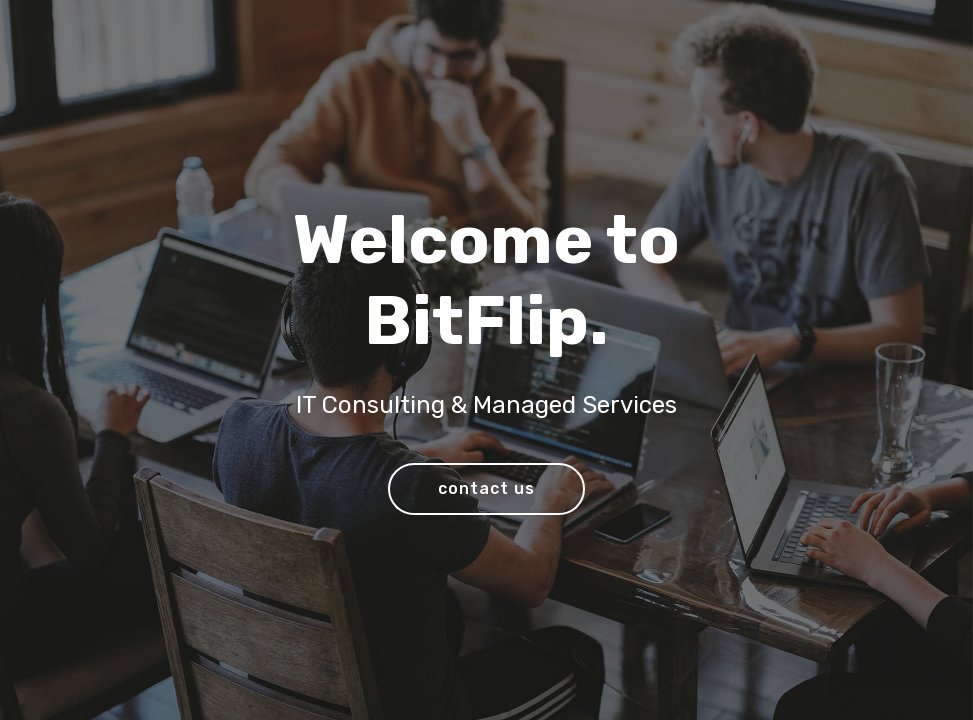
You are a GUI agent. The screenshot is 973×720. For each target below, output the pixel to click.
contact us (486, 488)
